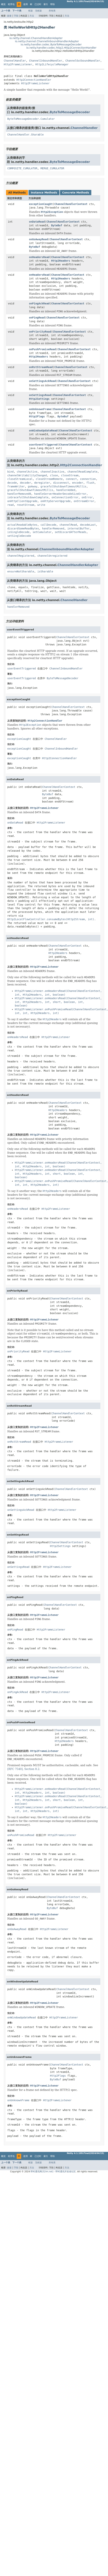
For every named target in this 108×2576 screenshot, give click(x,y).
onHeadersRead (39, 257)
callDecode (48, 524)
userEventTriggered (43, 444)
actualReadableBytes (22, 524)
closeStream (70, 475)
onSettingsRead (40, 395)
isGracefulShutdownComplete (27, 497)
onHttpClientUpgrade (22, 501)
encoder (77, 482)
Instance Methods (44, 192)
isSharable (45, 571)
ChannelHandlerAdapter (78, 565)
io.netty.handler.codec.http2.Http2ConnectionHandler (61, 47)
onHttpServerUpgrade (55, 501)
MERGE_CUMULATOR (52, 168)
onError (87, 497)
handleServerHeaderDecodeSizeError (60, 493)
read (10, 504)
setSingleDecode (19, 535)
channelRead (68, 524)
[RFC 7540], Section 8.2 (23, 1769)
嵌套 (9, 15)
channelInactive (52, 471)
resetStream (25, 504)
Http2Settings (39, 398)
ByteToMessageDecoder (70, 112)
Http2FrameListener (18, 64)
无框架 (38, 10)
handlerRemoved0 (19, 493)
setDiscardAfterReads (70, 532)
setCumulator (42, 532)
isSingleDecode (18, 532)
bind (10, 471)
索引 (46, 4)
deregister (42, 482)
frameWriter (16, 486)
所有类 (52, 10)
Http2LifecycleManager (52, 64)
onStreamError (84, 501)
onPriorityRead (40, 331)
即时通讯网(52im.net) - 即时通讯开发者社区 (53, 2171)
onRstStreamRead (41, 367)
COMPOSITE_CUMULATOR (22, 168)
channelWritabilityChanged (27, 475)
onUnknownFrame (40, 409)
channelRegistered (20, 555)
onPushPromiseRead (42, 349)
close (54, 475)
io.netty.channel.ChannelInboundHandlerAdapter (47, 41)
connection (88, 478)
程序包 (11, 4)
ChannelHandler (15, 60)
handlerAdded (65, 490)
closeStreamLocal (20, 478)
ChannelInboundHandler (45, 60)
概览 (3, 4)
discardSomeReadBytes (23, 528)
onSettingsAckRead (42, 380)
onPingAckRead (39, 303)
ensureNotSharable (20, 571)
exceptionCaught (41, 204)
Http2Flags (37, 416)
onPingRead (37, 317)
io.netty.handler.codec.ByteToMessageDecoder (51, 44)
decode (12, 482)
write (41, 504)
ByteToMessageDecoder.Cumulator (31, 118)
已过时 (37, 4)
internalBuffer (78, 528)
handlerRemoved (53, 528)
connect (71, 478)
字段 (16, 15)
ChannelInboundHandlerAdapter (67, 549)
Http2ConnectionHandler (33, 79)
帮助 (52, 4)
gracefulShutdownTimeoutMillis (63, 486)
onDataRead (37, 221)
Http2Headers (60, 260)
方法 (31, 15)
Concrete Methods (75, 192)
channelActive (27, 471)
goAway (33, 486)
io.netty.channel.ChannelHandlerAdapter (36, 38)
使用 (25, 4)
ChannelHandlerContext (71, 204)
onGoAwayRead (38, 239)
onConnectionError (65, 497)
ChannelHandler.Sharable (25, 134)
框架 (30, 10)
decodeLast (88, 524)
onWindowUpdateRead (43, 430)
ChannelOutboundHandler (82, 60)
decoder (25, 482)
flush (90, 482)
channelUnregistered (52, 555)
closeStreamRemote (49, 478)
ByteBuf (56, 225)
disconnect (61, 482)
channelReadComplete (82, 471)
